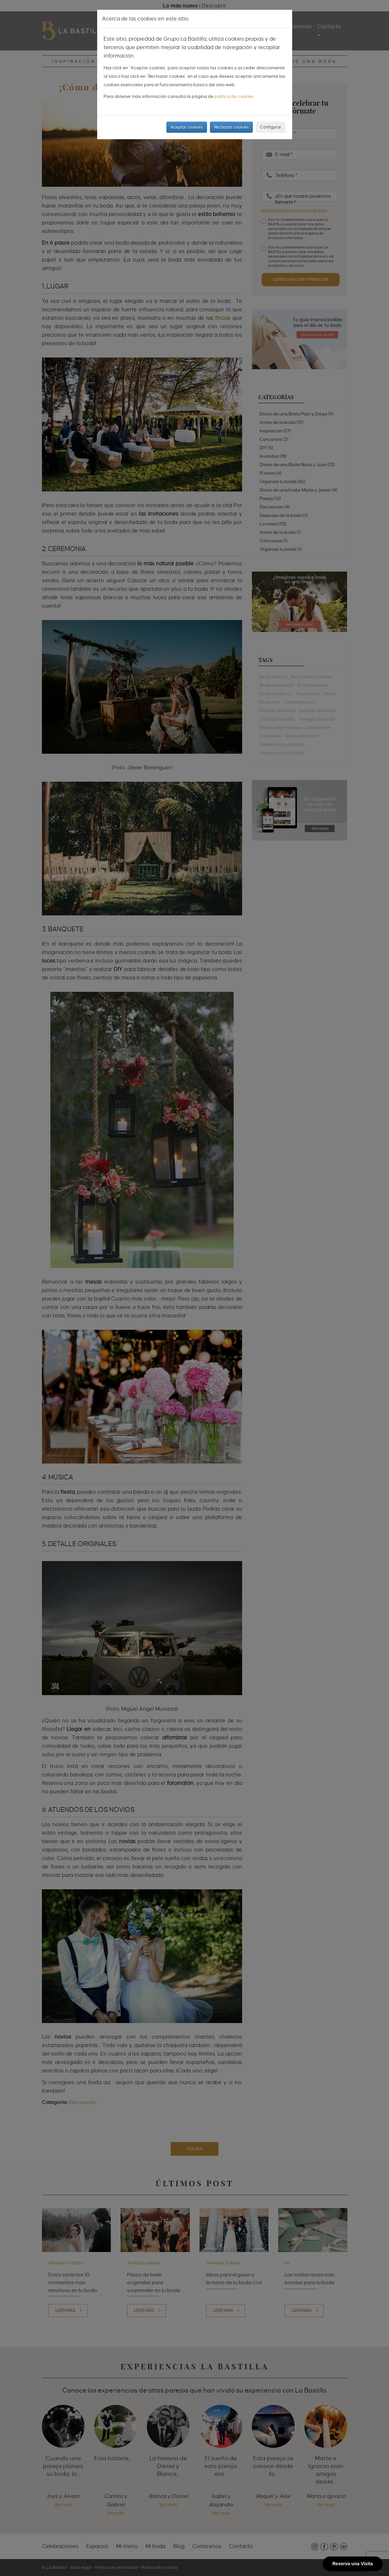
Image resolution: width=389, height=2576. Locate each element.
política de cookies (233, 96)
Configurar (270, 127)
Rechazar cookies (231, 127)
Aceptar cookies (187, 127)
